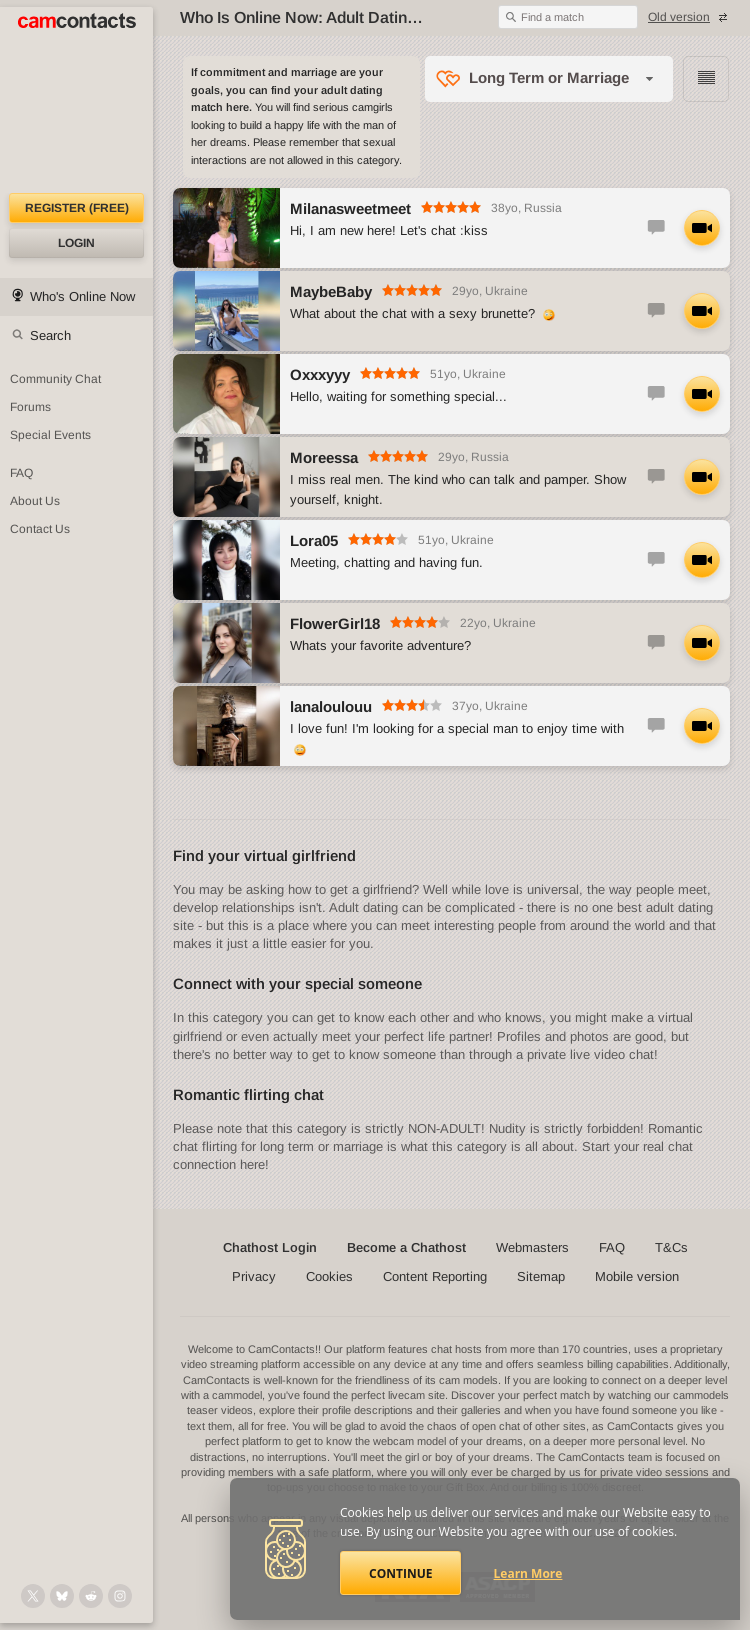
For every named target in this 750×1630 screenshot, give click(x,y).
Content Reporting (435, 1276)
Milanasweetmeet (350, 208)
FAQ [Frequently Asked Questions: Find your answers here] (21, 473)
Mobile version (637, 1276)
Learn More (528, 1573)
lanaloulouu (331, 706)
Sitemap (541, 1276)
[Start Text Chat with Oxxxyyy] (656, 394)
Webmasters (532, 1247)
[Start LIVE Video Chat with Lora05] (702, 560)
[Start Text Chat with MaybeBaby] (656, 311)
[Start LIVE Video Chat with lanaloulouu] (702, 726)
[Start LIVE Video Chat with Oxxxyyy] (702, 394)
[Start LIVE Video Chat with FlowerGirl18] (702, 643)
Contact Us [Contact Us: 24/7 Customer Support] (40, 529)
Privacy (254, 1276)
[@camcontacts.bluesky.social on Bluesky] (62, 1596)
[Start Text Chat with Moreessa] (656, 477)
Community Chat (55, 379)
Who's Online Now (82, 296)
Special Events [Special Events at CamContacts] (50, 435)
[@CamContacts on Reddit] (91, 1596)
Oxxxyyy (320, 374)
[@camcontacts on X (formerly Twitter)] (33, 1596)
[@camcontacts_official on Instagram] (120, 1596)
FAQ (612, 1247)
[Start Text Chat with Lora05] (656, 560)
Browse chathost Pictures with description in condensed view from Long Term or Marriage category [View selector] (706, 79)
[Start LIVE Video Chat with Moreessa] (702, 477)
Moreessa (324, 457)
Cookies (329, 1276)
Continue (400, 1573)
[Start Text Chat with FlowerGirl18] (656, 643)
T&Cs (671, 1247)
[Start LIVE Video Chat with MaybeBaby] (702, 311)
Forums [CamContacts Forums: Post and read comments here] (30, 407)
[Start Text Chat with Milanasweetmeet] (656, 228)
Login (76, 243)
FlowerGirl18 (335, 623)
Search (50, 335)
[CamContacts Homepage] (76, 100)
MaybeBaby (331, 291)
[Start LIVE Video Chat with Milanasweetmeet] (702, 228)
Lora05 (314, 540)
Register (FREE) (77, 208)
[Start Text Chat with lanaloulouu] (656, 726)
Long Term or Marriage (549, 77)
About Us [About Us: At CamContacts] (35, 501)
